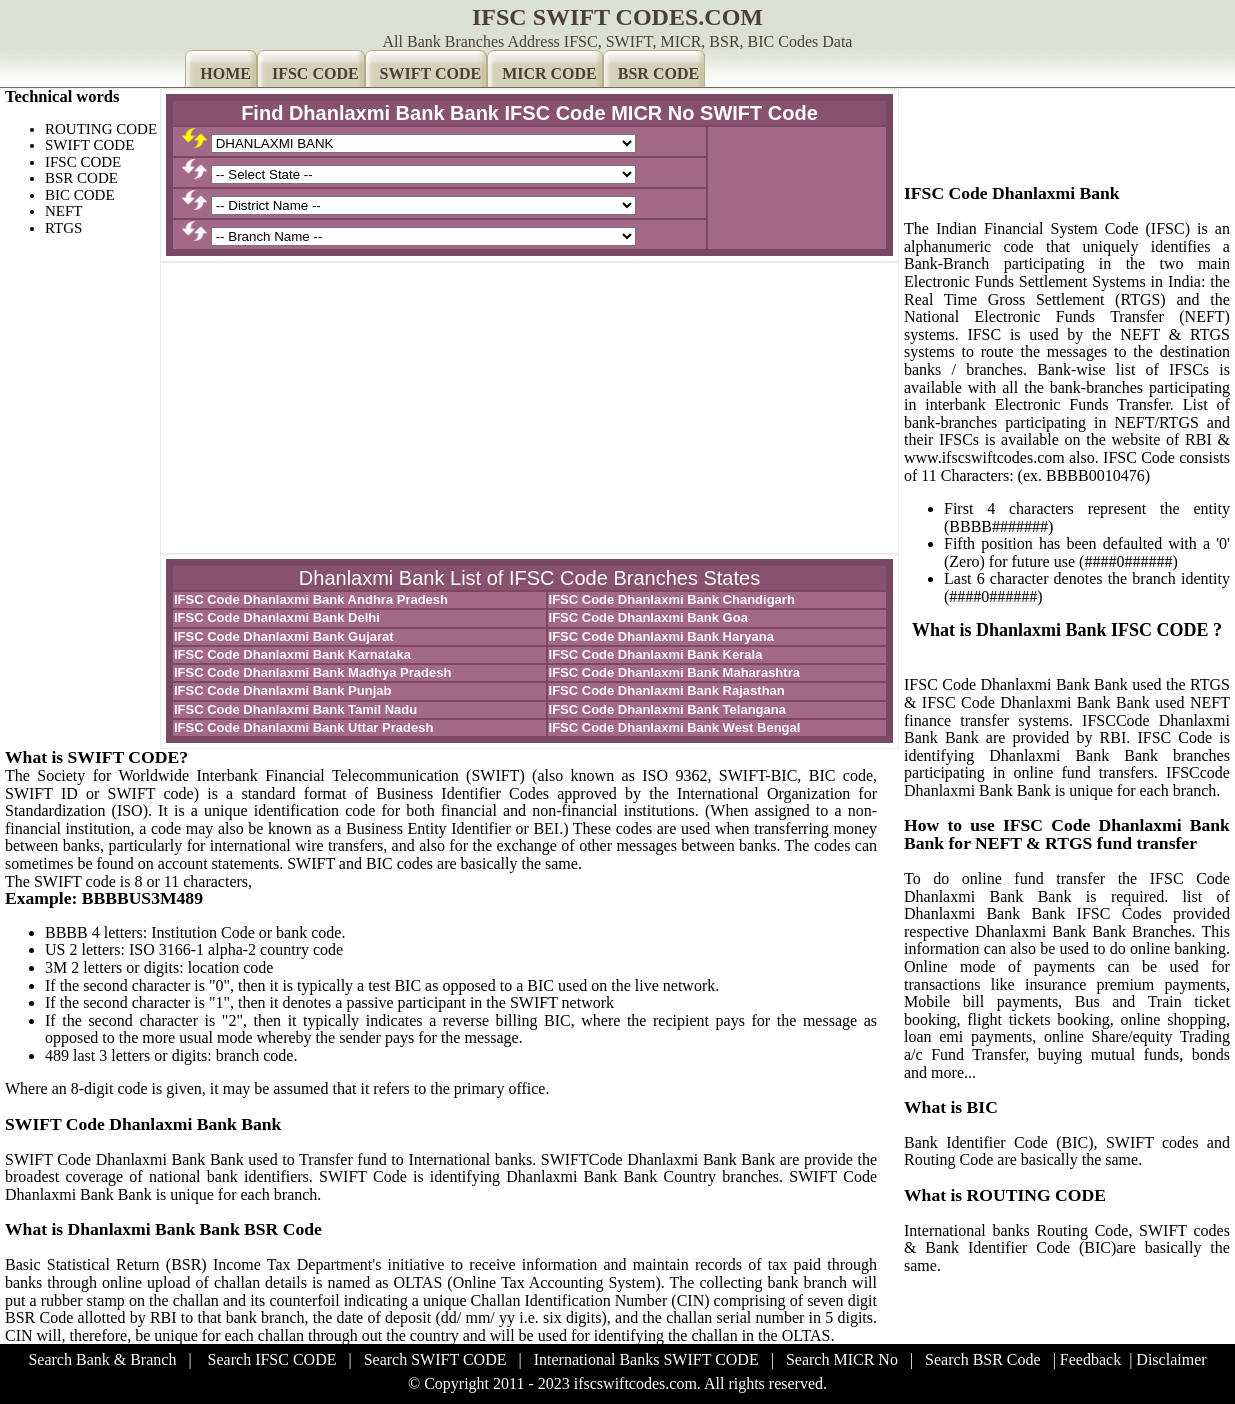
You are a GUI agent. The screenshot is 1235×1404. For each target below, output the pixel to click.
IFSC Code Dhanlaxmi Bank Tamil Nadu (295, 709)
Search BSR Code (983, 1359)
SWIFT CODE (431, 73)
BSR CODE (658, 73)
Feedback (1090, 1359)
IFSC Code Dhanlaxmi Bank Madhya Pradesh (312, 672)
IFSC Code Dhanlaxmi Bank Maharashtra (674, 672)
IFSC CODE (315, 73)
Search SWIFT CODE (435, 1359)
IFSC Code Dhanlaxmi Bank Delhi (277, 617)
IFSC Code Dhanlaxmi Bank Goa (648, 617)
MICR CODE (549, 73)
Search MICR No (842, 1359)
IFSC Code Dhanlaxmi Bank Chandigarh (672, 599)
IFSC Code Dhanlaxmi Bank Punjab (282, 690)
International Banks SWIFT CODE (646, 1359)
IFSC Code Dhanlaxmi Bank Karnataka (292, 654)
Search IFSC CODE (272, 1359)
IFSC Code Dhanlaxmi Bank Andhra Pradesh (311, 599)
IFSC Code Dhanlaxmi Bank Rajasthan (667, 690)
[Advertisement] (529, 408)
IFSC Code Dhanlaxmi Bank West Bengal (675, 727)
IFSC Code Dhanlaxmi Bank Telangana (667, 709)
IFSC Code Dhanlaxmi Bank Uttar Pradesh (303, 727)
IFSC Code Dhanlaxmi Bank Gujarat (284, 636)
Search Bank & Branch (102, 1359)
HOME (225, 73)
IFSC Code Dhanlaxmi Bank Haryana (661, 636)
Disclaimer (1171, 1359)
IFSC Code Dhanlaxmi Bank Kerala (656, 654)
